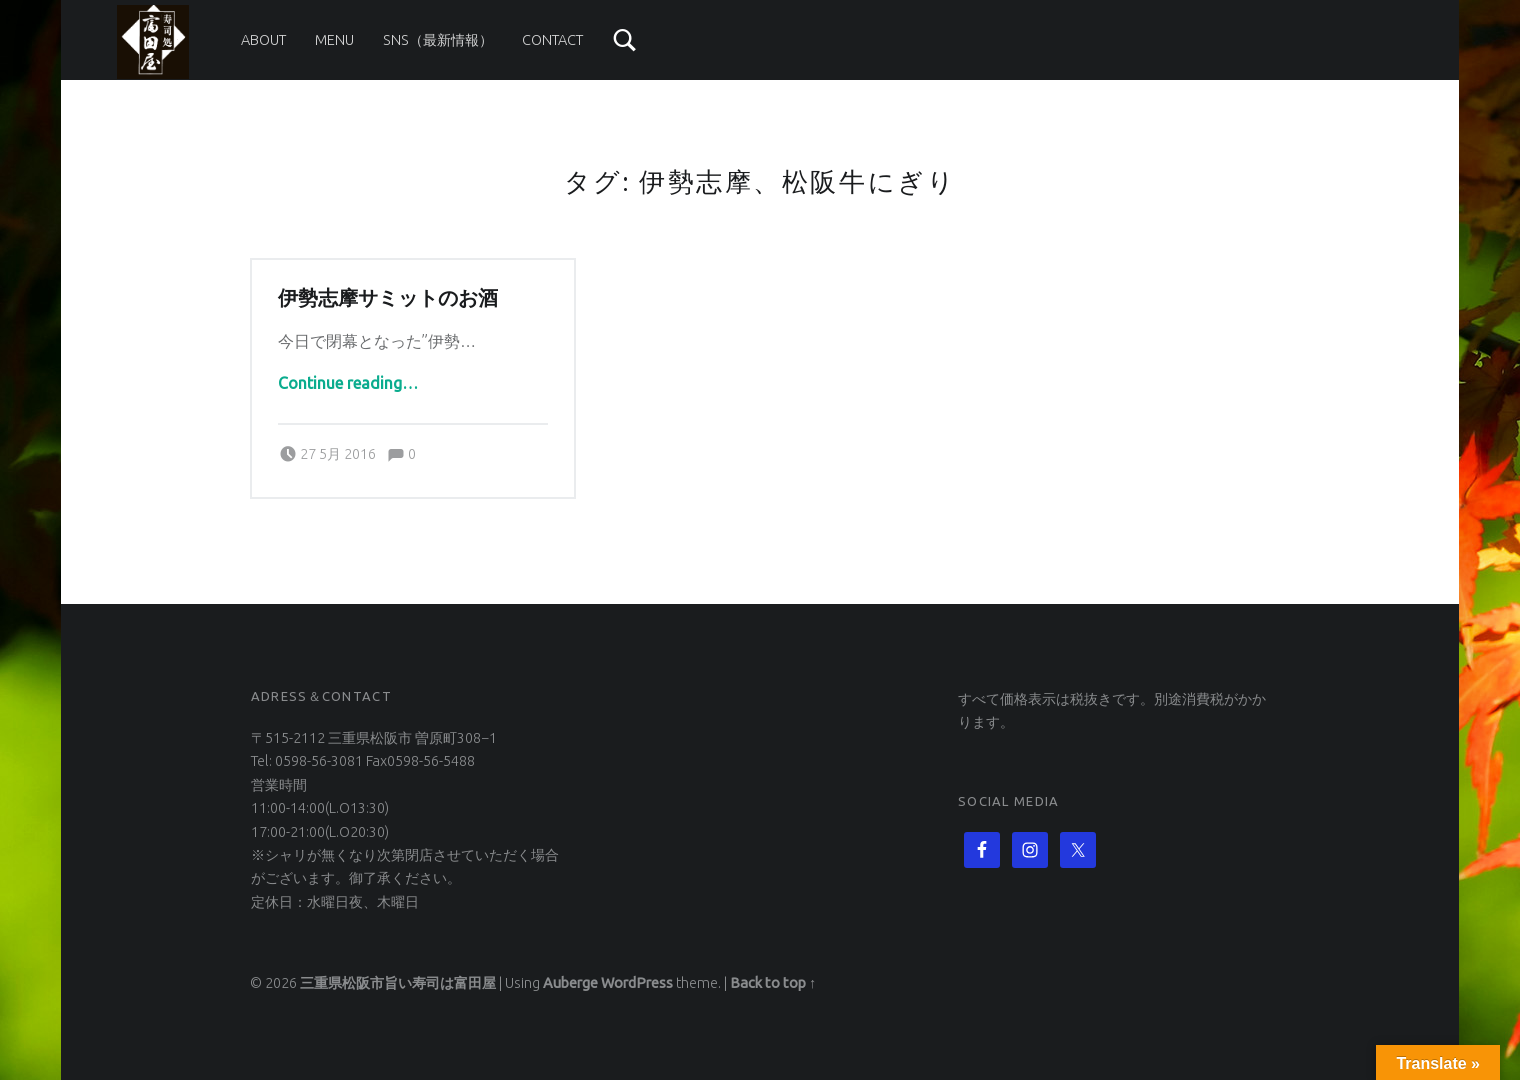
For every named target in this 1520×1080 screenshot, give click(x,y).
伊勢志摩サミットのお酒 (388, 298)
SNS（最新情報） (438, 40)
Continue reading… (348, 383)
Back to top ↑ (773, 983)
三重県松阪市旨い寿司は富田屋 (398, 983)
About (263, 40)
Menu (334, 40)
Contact (552, 40)
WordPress (637, 983)
